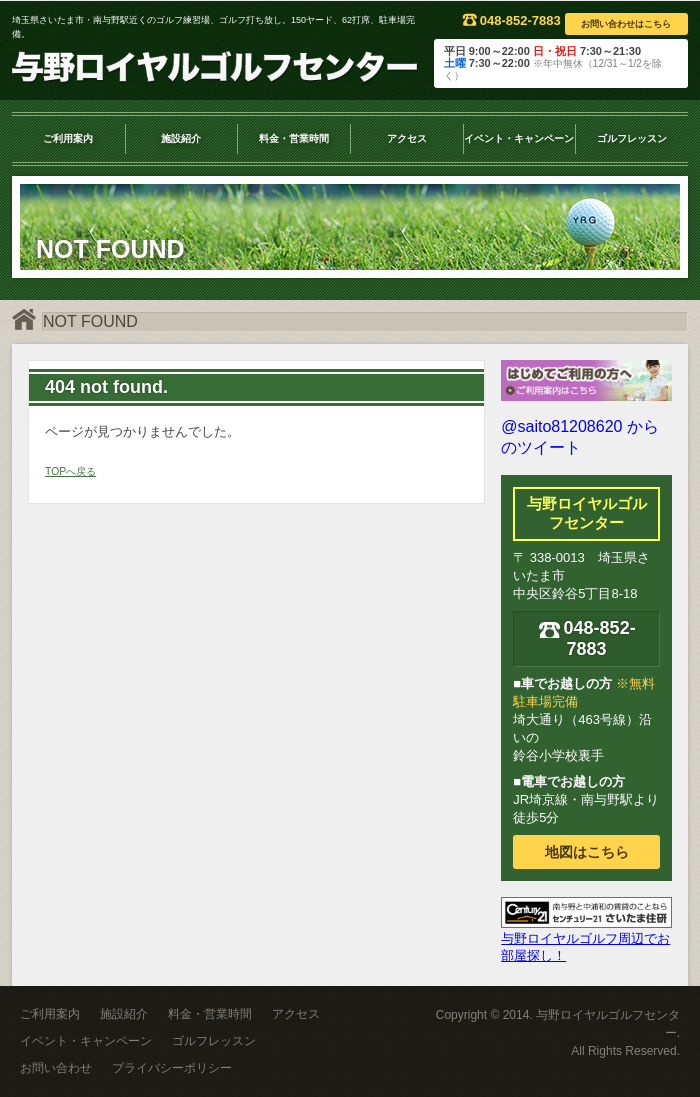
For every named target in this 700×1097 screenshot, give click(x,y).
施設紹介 (181, 138)
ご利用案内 (68, 138)
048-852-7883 (511, 20)
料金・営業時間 (294, 138)
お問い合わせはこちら (626, 24)
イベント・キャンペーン (519, 138)
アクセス (407, 138)
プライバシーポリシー (172, 1068)
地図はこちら (587, 852)
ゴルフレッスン (632, 138)
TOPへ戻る (70, 471)
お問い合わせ (56, 1068)
